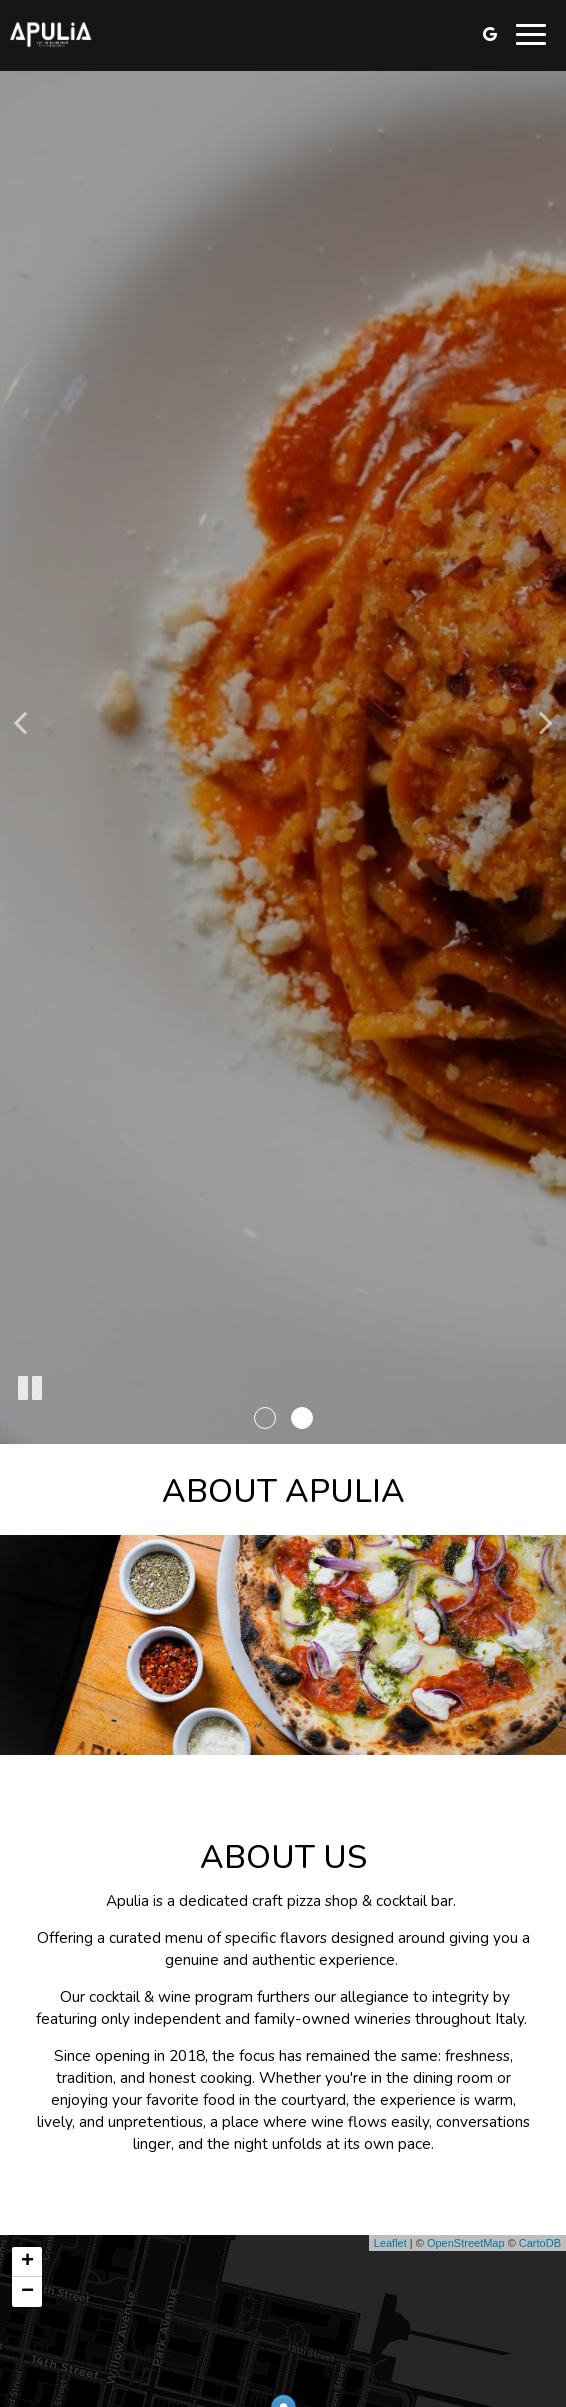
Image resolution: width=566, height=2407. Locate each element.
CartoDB (540, 2243)
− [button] (27, 2292)
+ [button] (27, 2262)
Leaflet (390, 2243)
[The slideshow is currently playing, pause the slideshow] (30, 1389)
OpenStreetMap (466, 2243)
